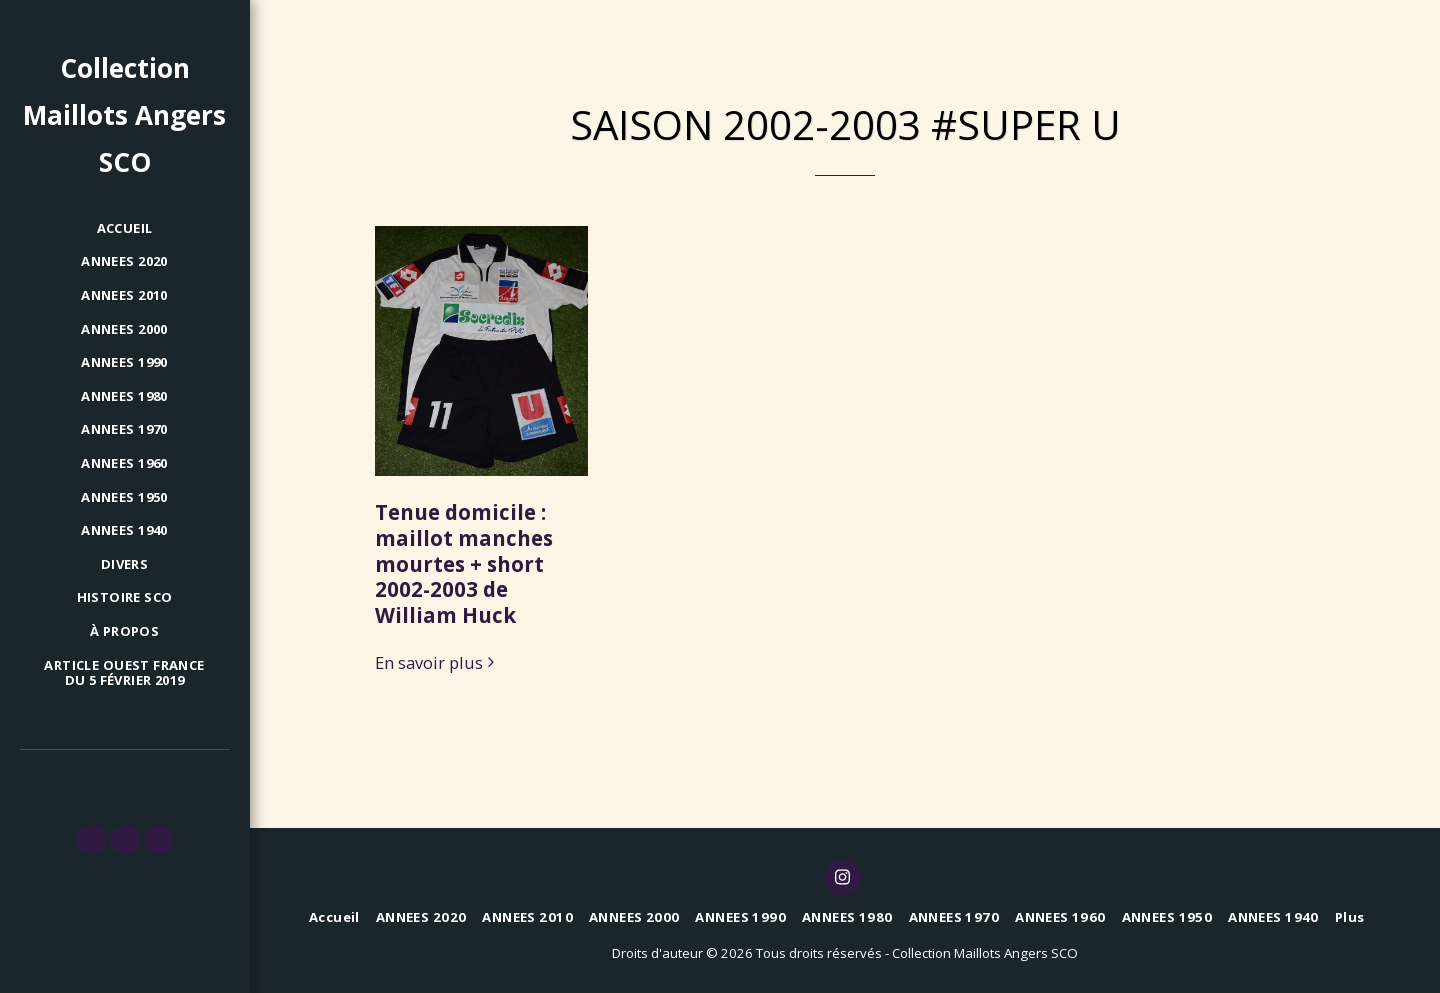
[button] (91, 840)
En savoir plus (437, 663)
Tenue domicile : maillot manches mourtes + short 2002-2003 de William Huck (464, 563)
